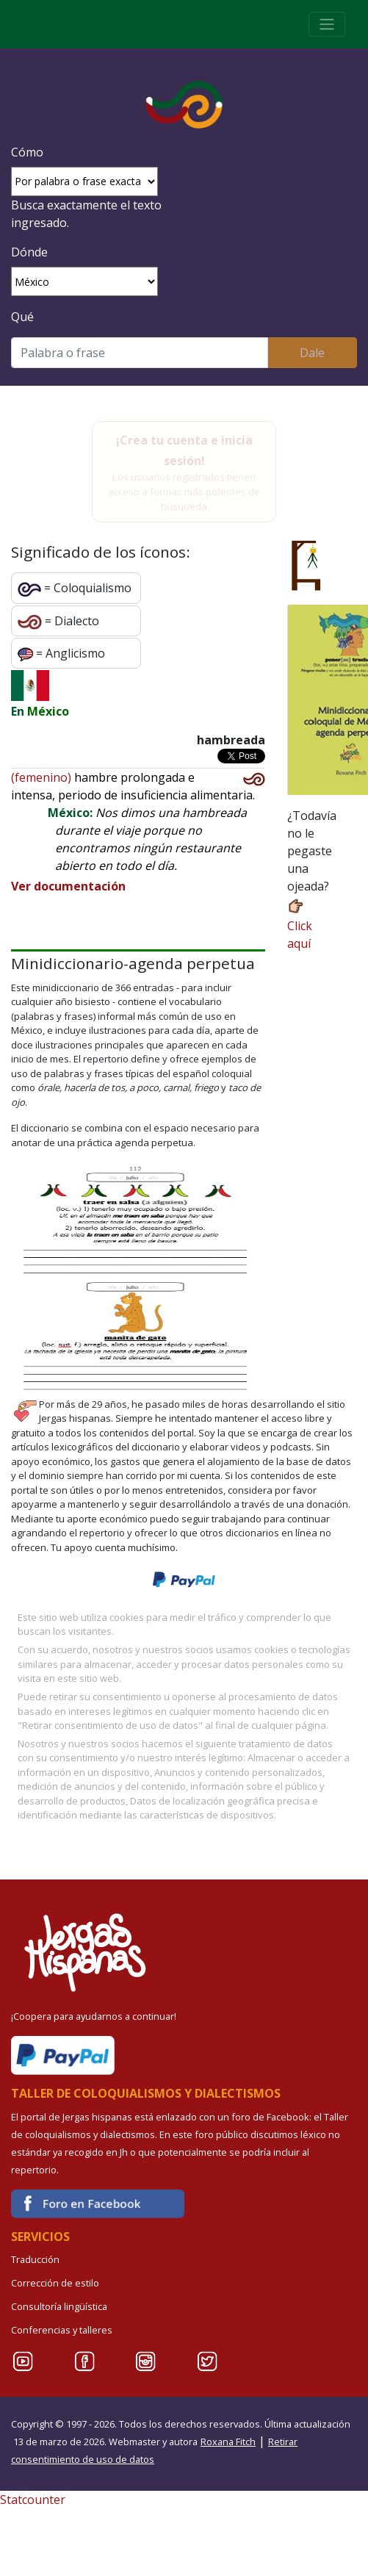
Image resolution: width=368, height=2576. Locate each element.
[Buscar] (139, 352)
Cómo (27, 152)
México (48, 711)
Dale (312, 353)
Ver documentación (68, 886)
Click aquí (299, 923)
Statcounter (32, 2500)
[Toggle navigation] (327, 24)
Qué (22, 317)
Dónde (29, 252)
